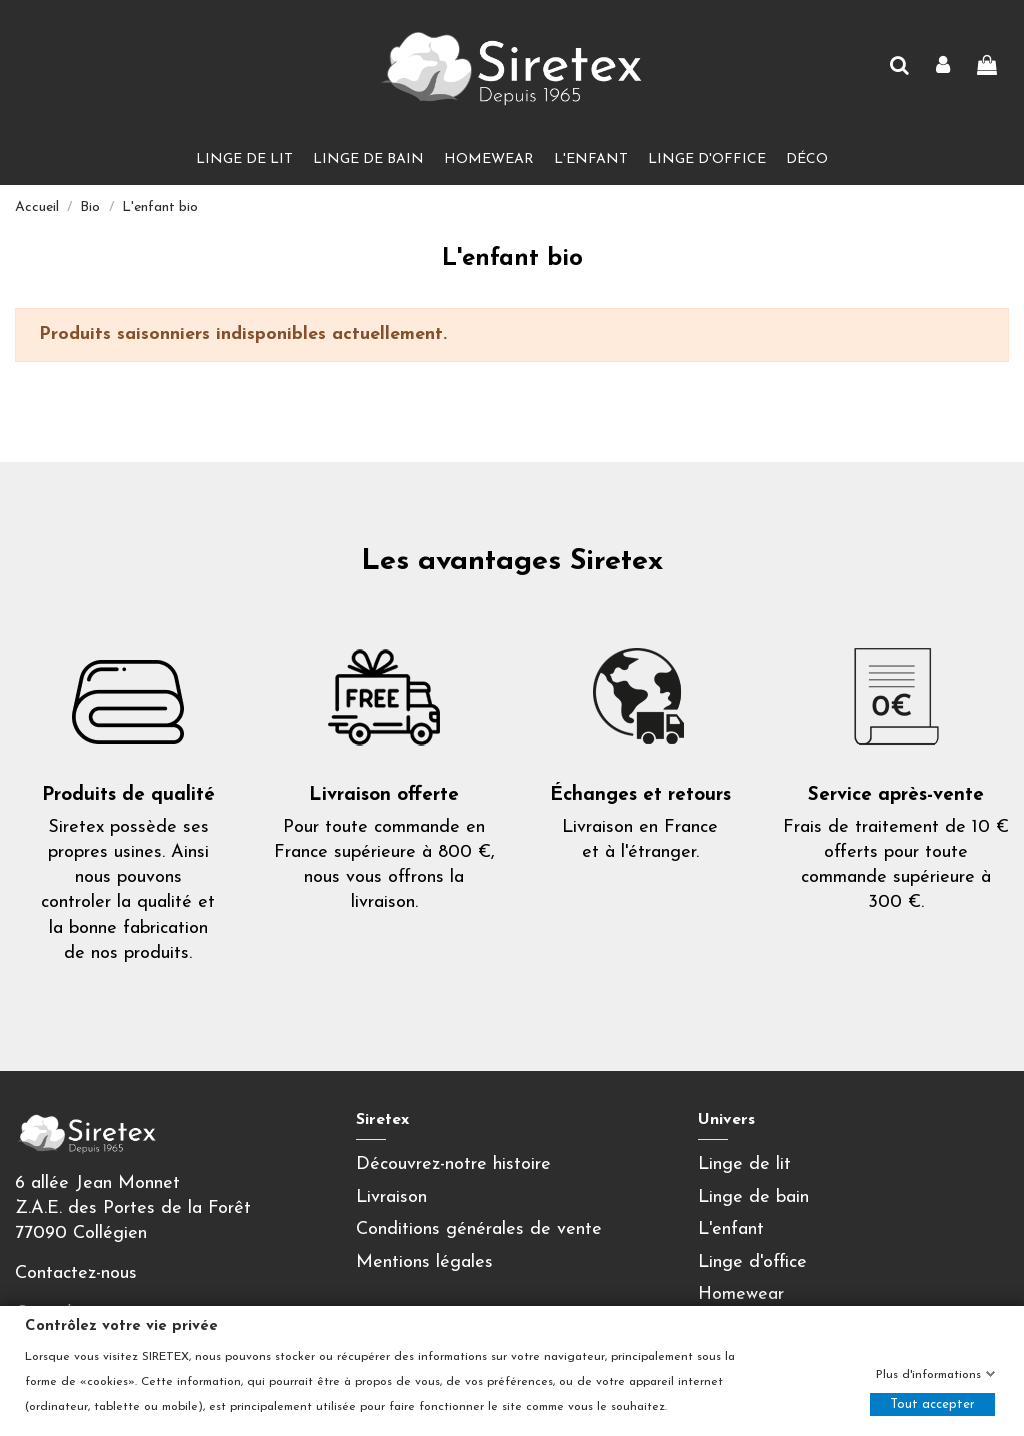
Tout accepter (932, 1405)
